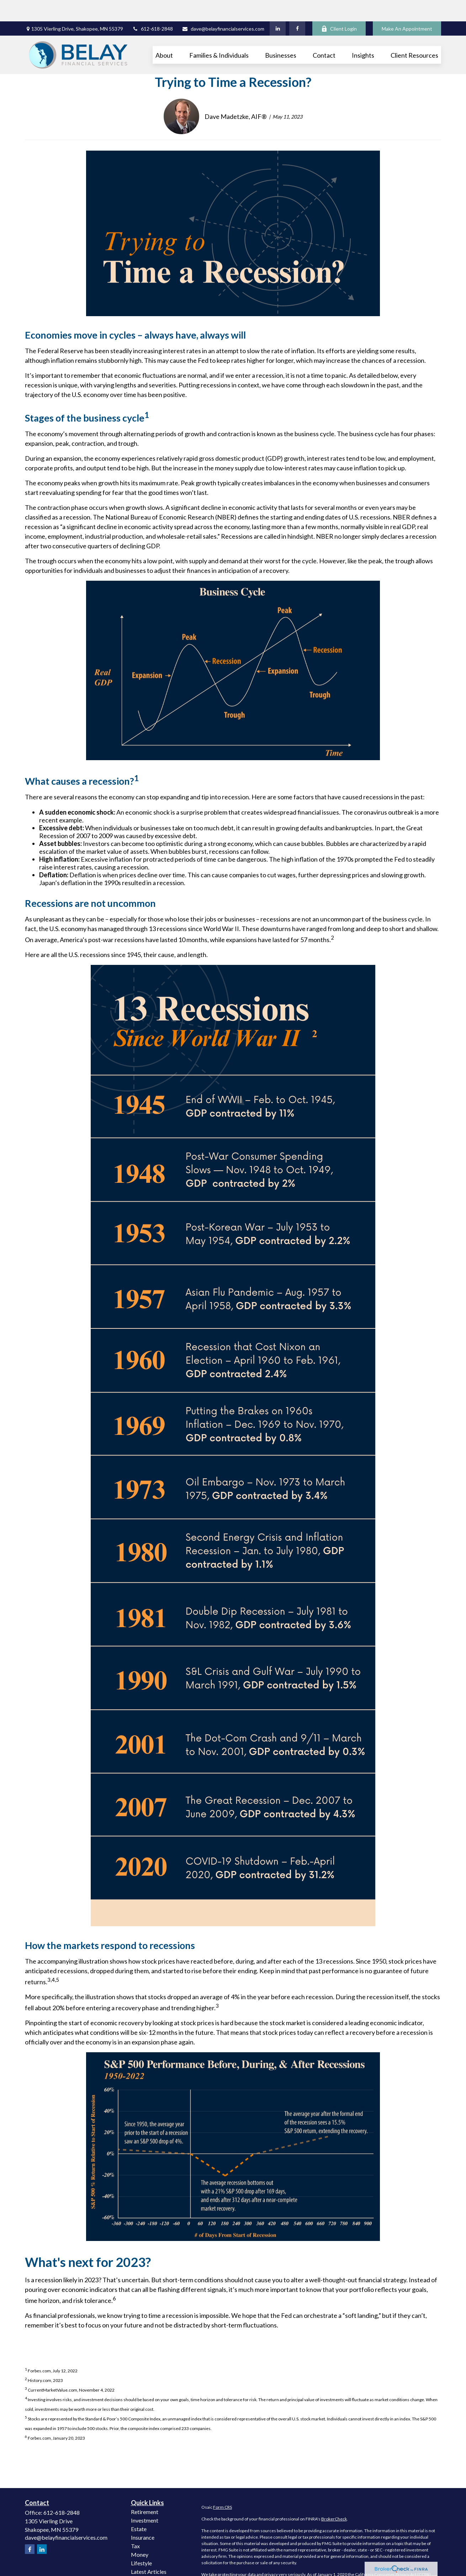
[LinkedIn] (278, 7)
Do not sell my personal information (369, 2559)
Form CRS (222, 2485)
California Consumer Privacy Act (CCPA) (393, 2553)
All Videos (143, 2558)
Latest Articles (148, 2550)
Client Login (339, 7)
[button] (164, 33)
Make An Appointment (407, 7)
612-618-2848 (152, 7)
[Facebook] (297, 7)
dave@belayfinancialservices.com (223, 7)
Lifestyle (141, 2541)
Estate (139, 2507)
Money (139, 2533)
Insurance (142, 2516)
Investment (144, 2499)
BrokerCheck (334, 2497)
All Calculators (149, 2567)
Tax (135, 2524)
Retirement (144, 2490)
